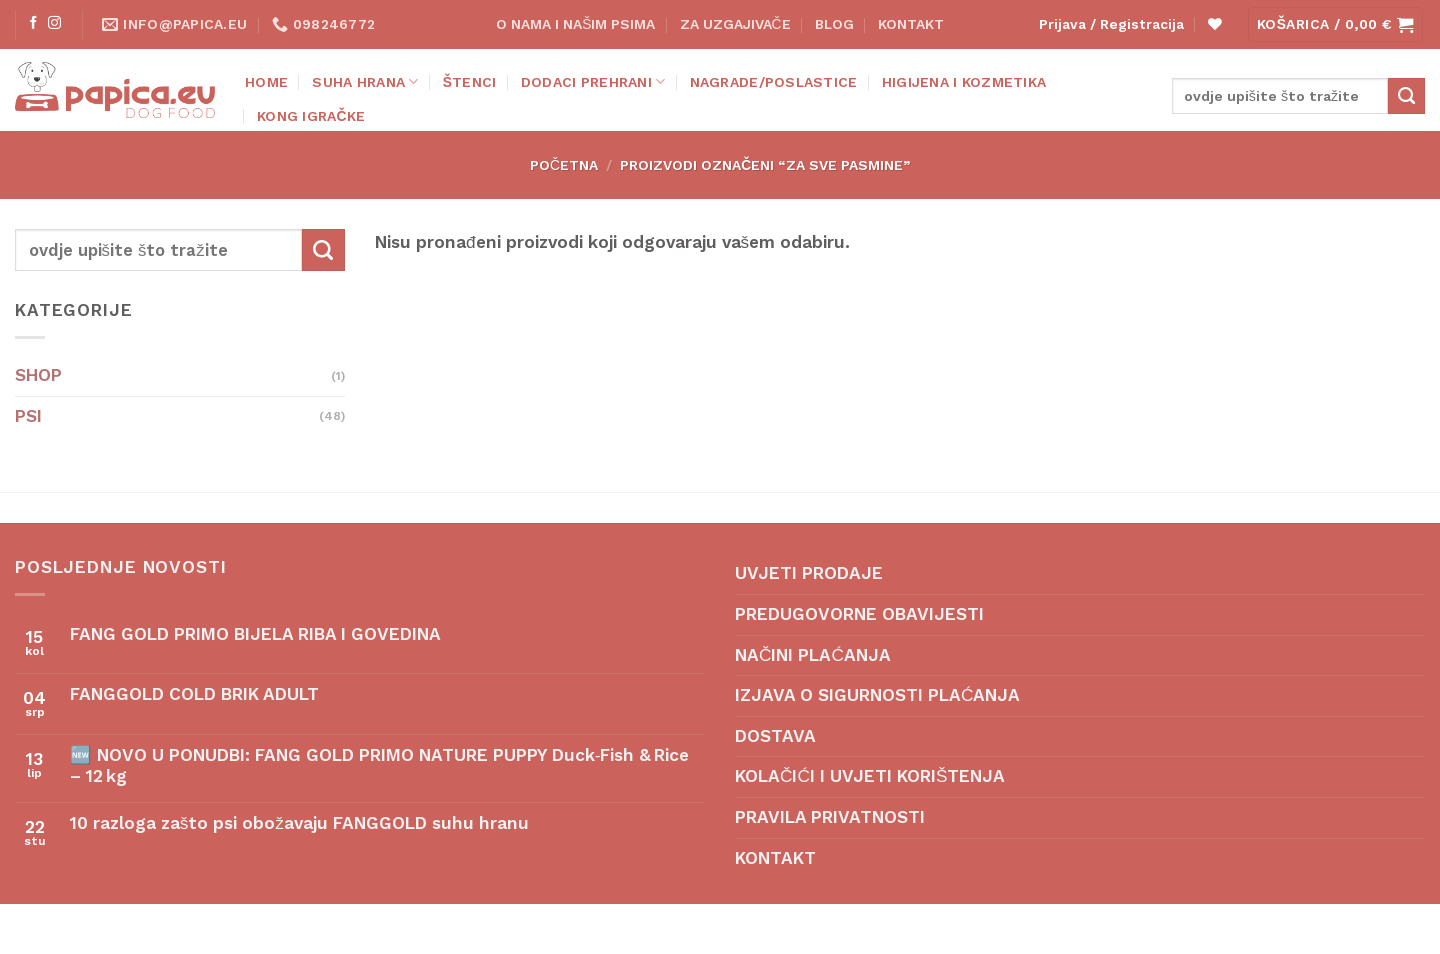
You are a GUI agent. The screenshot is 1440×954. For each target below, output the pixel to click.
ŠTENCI (470, 82)
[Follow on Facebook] (33, 23)
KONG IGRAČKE (311, 116)
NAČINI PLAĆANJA (813, 655)
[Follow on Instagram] (54, 23)
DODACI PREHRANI (593, 81)
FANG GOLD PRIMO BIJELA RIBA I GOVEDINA (255, 634)
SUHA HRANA (365, 81)
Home (266, 82)
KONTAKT (911, 24)
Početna (564, 165)
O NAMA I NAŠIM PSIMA (575, 24)
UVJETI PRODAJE (809, 573)
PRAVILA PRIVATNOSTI (830, 817)
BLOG (834, 24)
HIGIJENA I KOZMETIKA (964, 82)
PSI (28, 416)
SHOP (38, 375)
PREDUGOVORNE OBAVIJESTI (859, 614)
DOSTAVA (775, 736)
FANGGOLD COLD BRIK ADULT (194, 694)
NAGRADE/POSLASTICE (774, 82)
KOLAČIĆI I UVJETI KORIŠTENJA (870, 776)
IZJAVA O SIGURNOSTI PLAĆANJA (877, 695)
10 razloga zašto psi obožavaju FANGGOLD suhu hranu (299, 823)
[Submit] (1406, 96)
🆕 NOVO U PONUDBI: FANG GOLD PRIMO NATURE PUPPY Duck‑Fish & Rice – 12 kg (380, 765)
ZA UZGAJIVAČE (735, 24)
